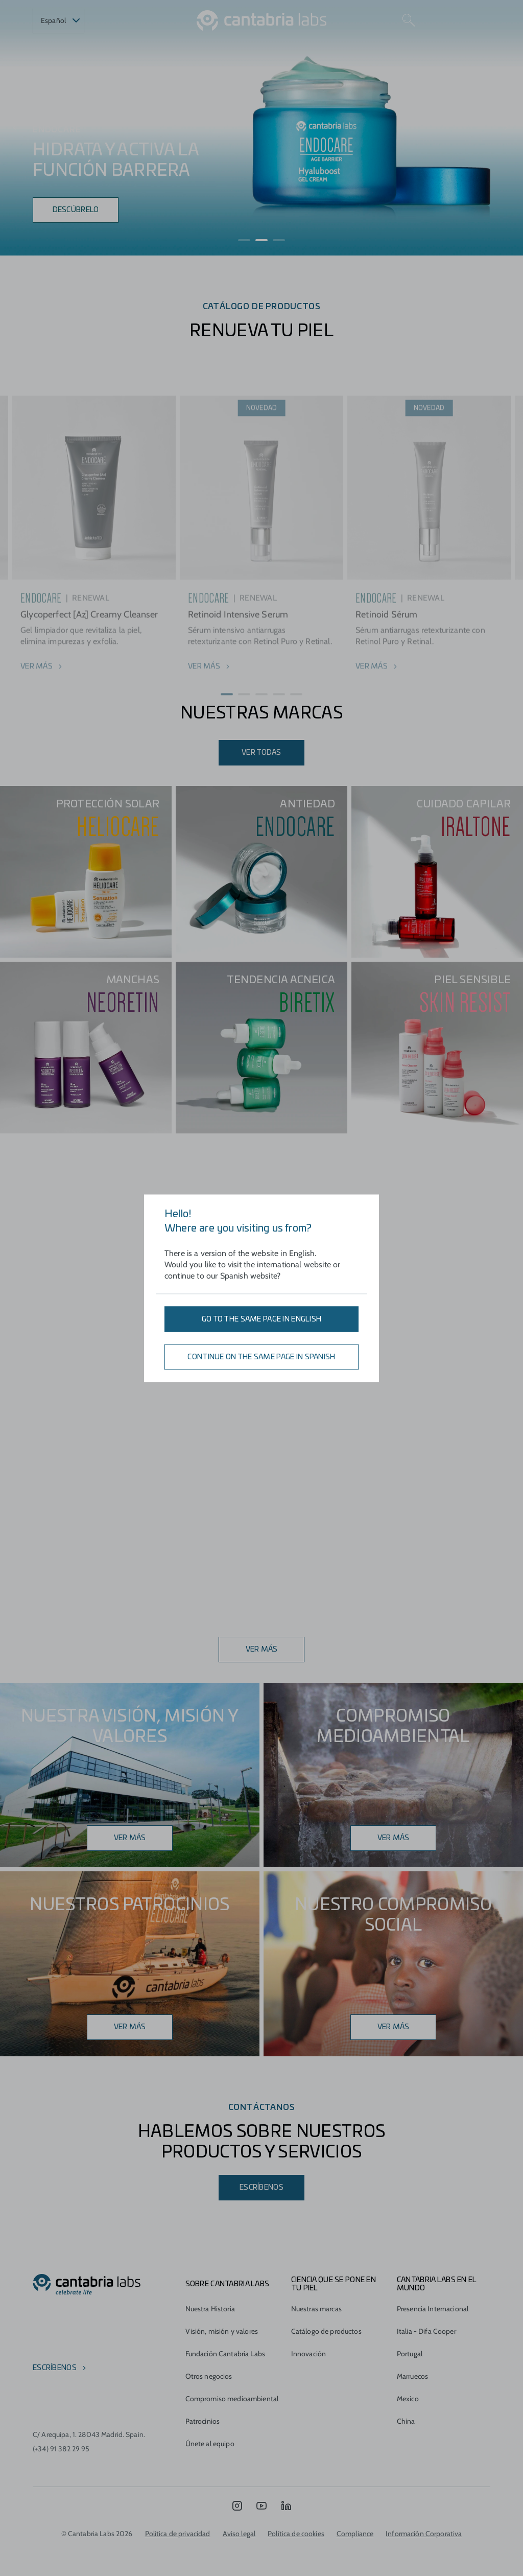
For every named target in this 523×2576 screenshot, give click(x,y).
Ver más (262, 1649)
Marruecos (412, 2376)
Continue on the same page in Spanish (261, 1356)
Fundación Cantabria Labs (225, 2353)
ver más (393, 1838)
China (406, 2421)
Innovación (308, 2353)
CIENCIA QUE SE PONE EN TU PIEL (333, 2284)
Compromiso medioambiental (232, 2398)
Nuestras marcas (316, 2308)
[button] (244, 240)
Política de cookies (296, 2533)
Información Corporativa (424, 2533)
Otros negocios (208, 2376)
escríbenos (55, 2368)
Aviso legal (239, 2533)
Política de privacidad (177, 2533)
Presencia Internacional (432, 2308)
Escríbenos (261, 2187)
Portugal (409, 2353)
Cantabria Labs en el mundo (437, 2284)
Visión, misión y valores (221, 2331)
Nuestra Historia (210, 2308)
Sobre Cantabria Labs (227, 2284)
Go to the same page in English (261, 1318)
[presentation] (15, 128)
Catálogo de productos (326, 2331)
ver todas (261, 752)
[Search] (408, 20)
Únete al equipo (209, 2443)
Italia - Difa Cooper (426, 2331)
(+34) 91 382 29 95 (61, 2448)
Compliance (355, 2533)
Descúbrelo (76, 210)
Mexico (408, 2398)
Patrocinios (202, 2421)
